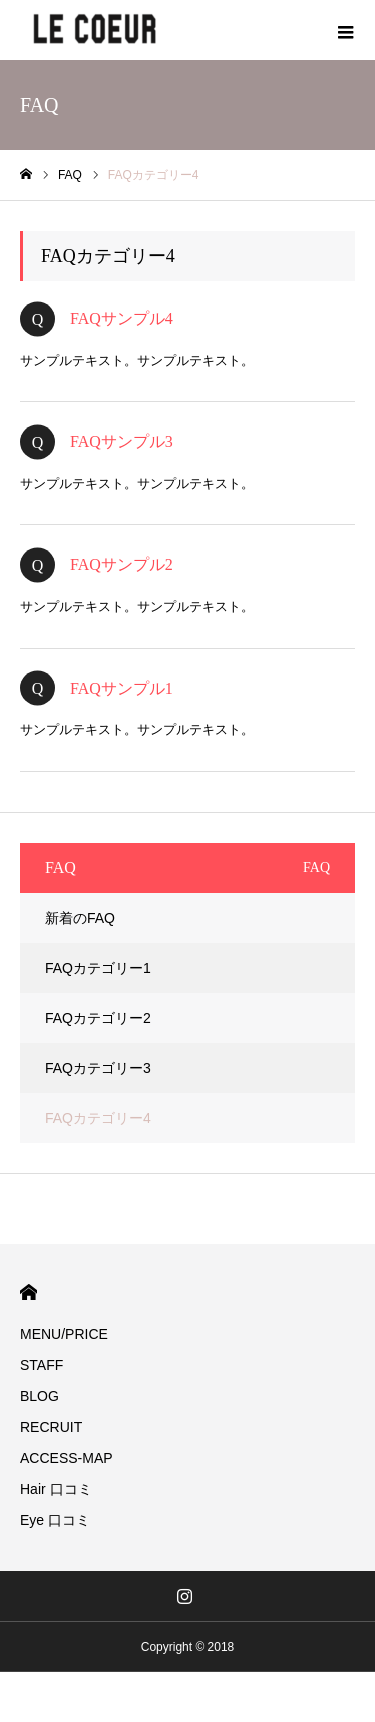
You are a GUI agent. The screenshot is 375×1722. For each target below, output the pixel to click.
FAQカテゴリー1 (98, 968)
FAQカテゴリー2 (98, 1018)
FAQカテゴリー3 (98, 1068)
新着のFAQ (80, 918)
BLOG (39, 1396)
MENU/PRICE (64, 1334)
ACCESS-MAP (66, 1458)
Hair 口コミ (56, 1489)
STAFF (41, 1365)
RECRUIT (51, 1427)
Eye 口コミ (55, 1520)
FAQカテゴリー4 (98, 1118)
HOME (28, 1292)
